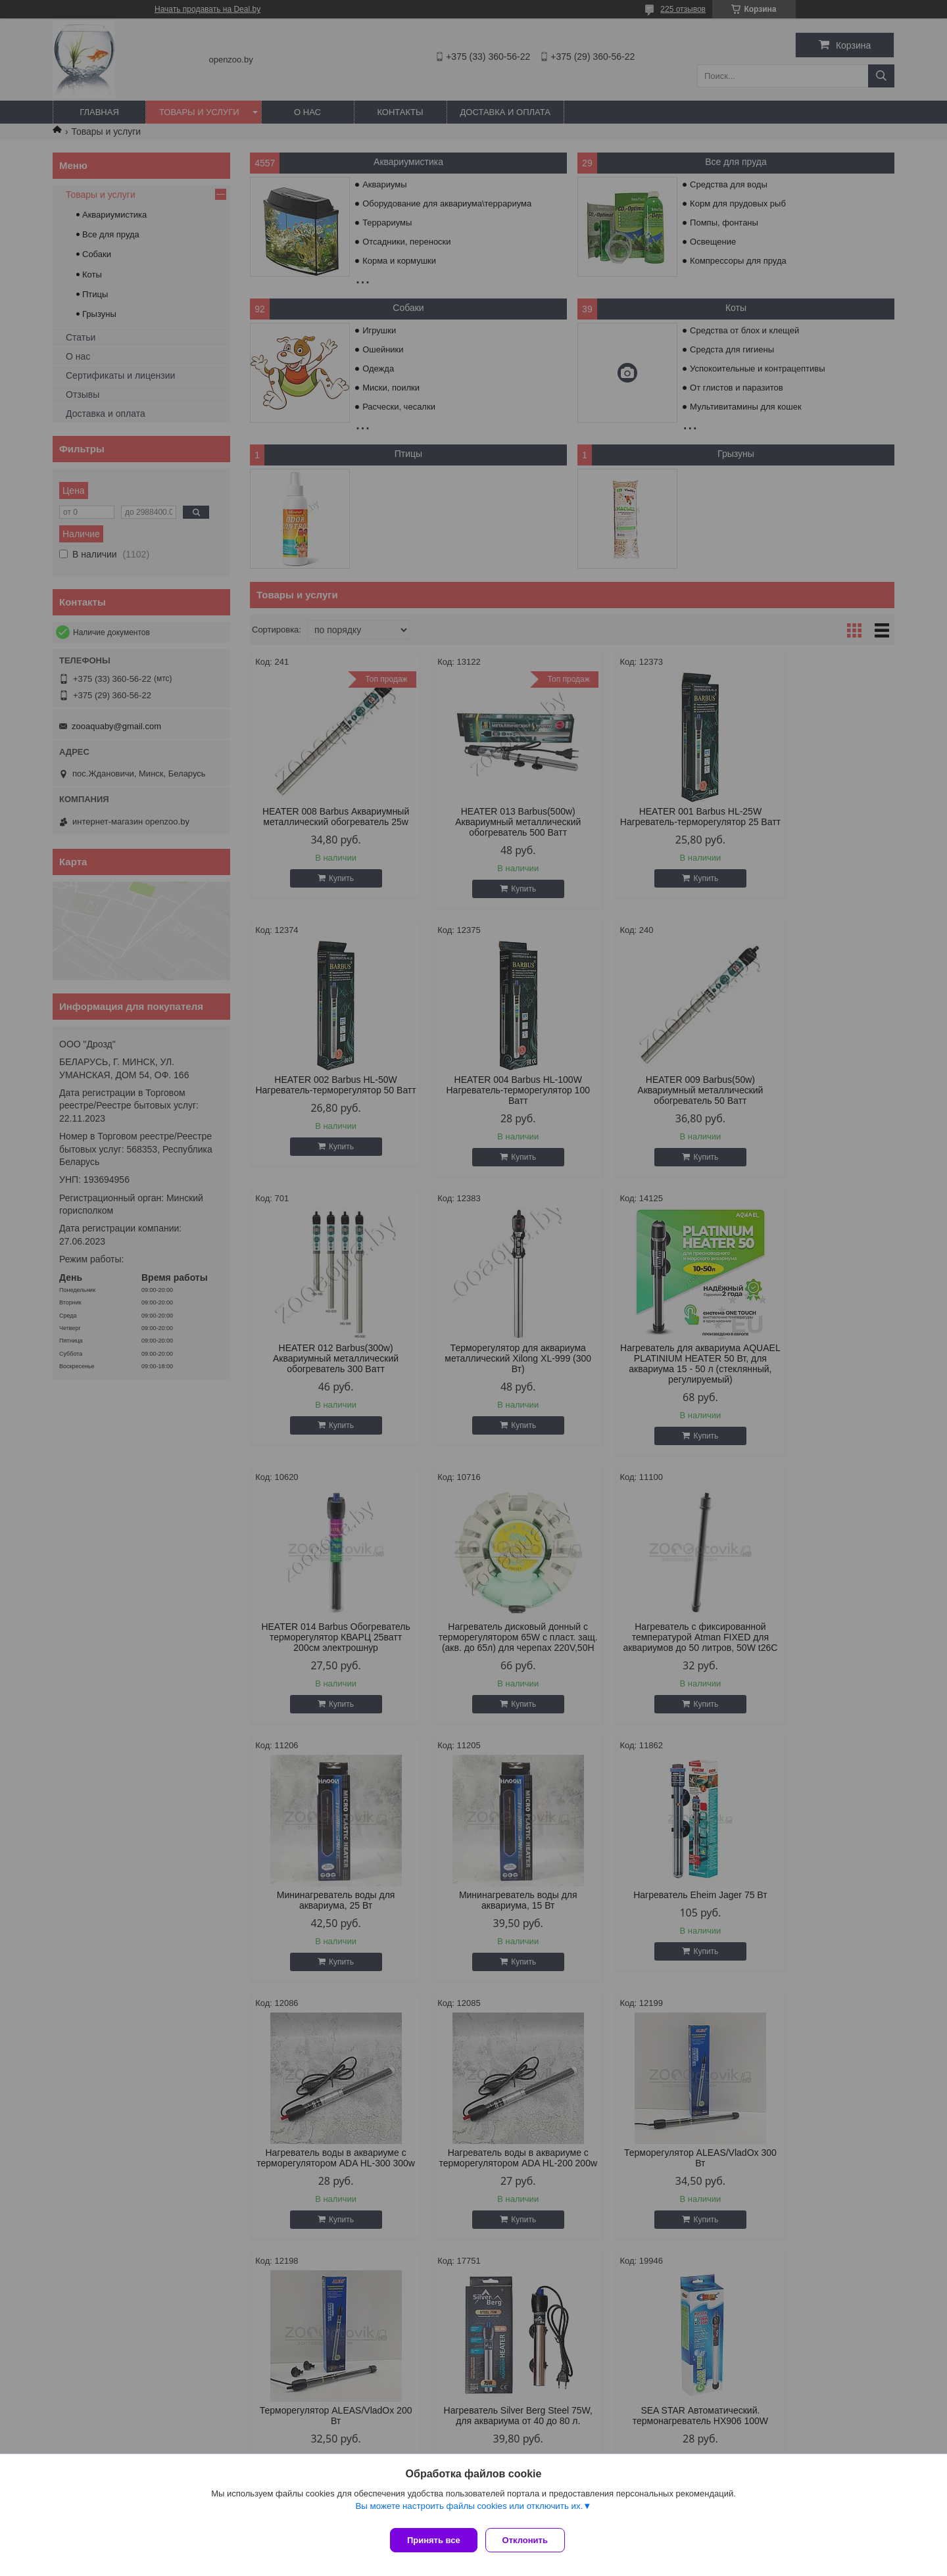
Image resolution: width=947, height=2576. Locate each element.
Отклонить (530, 2540)
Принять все (433, 2540)
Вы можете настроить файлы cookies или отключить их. (469, 2511)
